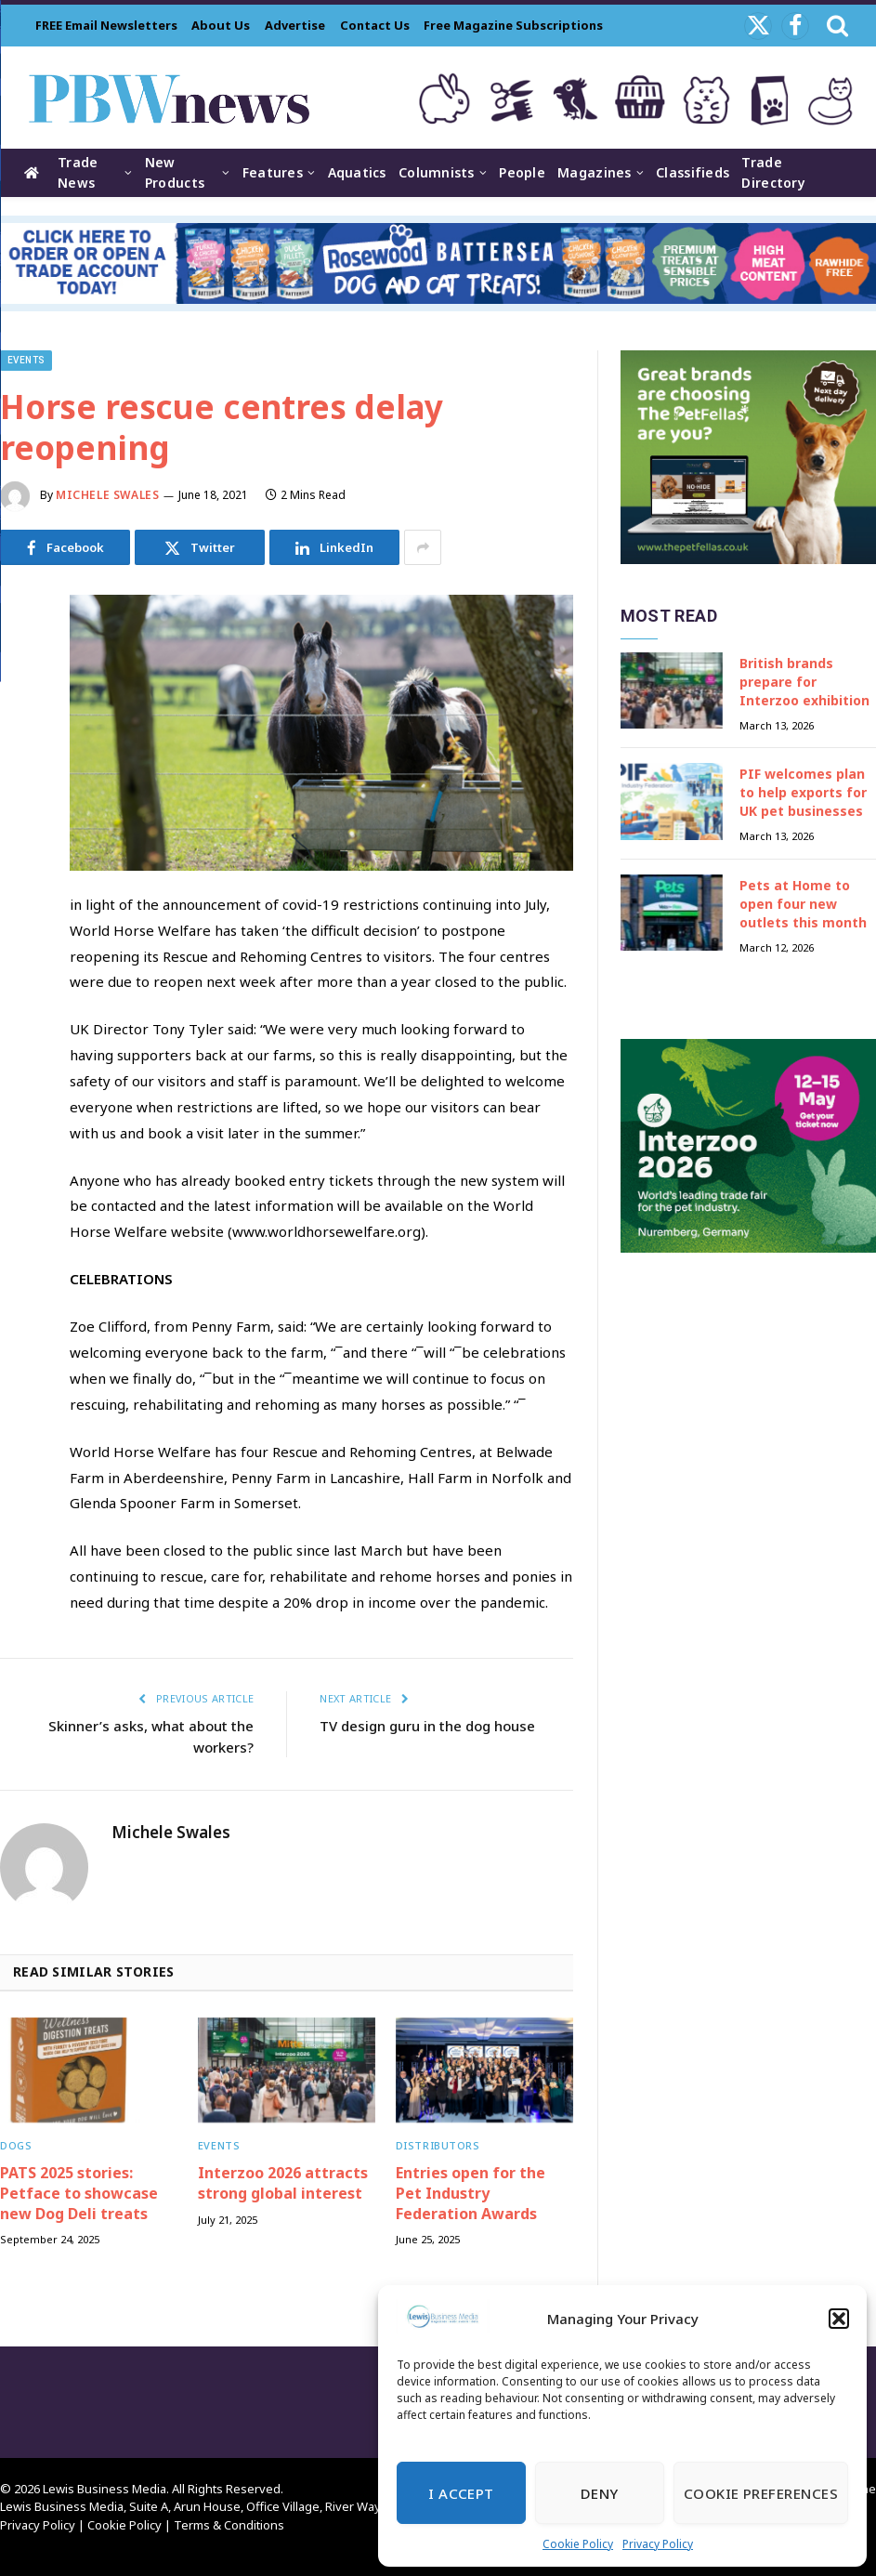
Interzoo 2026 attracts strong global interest (283, 2183)
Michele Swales (107, 495)
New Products (174, 172)
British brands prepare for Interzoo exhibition (804, 681)
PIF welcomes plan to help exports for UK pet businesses (803, 792)
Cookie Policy (578, 2544)
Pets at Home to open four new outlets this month (803, 903)
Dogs (16, 2145)
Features (272, 172)
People (522, 172)
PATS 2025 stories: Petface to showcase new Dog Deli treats (79, 2193)
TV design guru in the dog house (427, 1725)
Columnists (437, 172)
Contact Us (375, 25)
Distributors (438, 2145)
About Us (220, 25)
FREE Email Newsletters (106, 25)
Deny (600, 2493)
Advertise (295, 25)
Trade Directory (773, 172)
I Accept (461, 2493)
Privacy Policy (657, 2544)
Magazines (594, 172)
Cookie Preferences (761, 2493)
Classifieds (692, 172)
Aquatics (357, 172)
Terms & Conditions (229, 2525)
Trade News (78, 172)
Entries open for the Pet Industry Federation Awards (470, 2193)
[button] (839, 2318)
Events (26, 360)
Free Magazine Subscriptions (513, 25)
